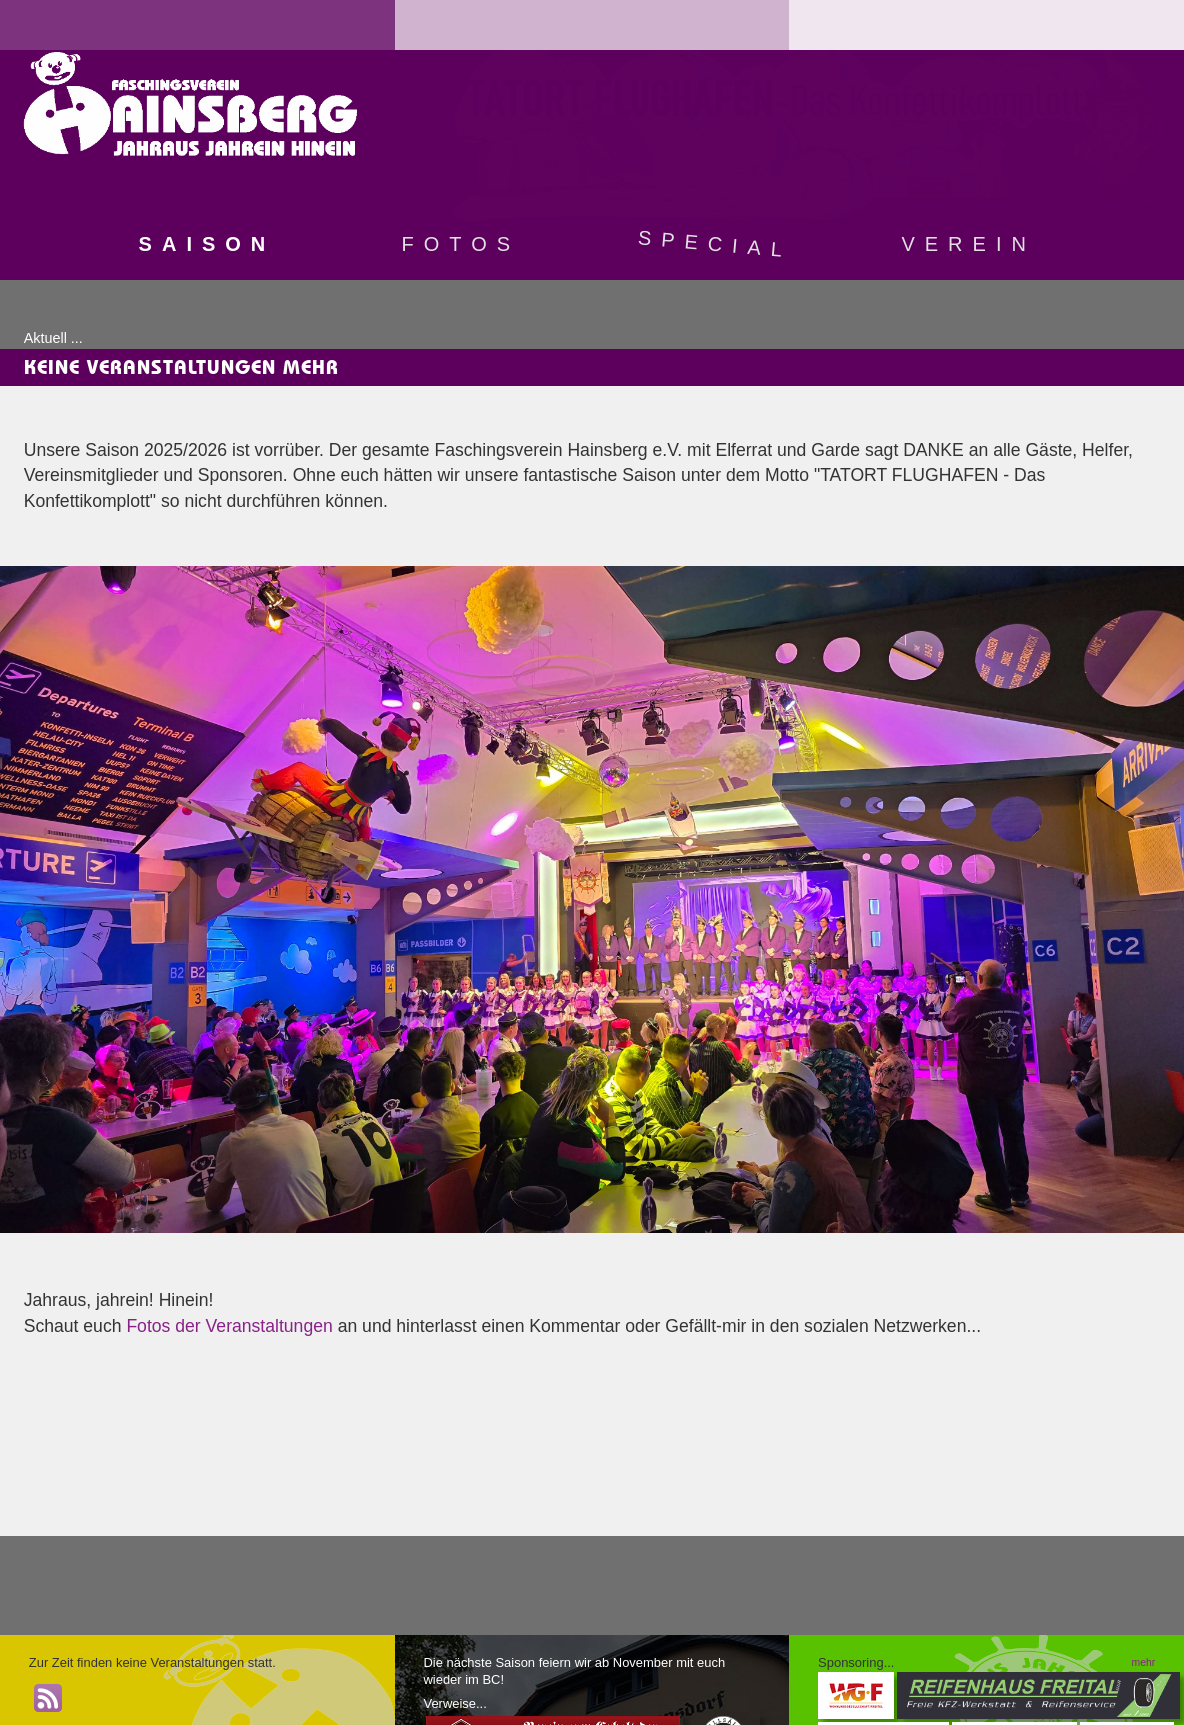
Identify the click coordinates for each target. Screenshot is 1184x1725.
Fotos (461, 244)
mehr (1144, 1662)
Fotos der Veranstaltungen (229, 1326)
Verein (968, 244)
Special (715, 243)
